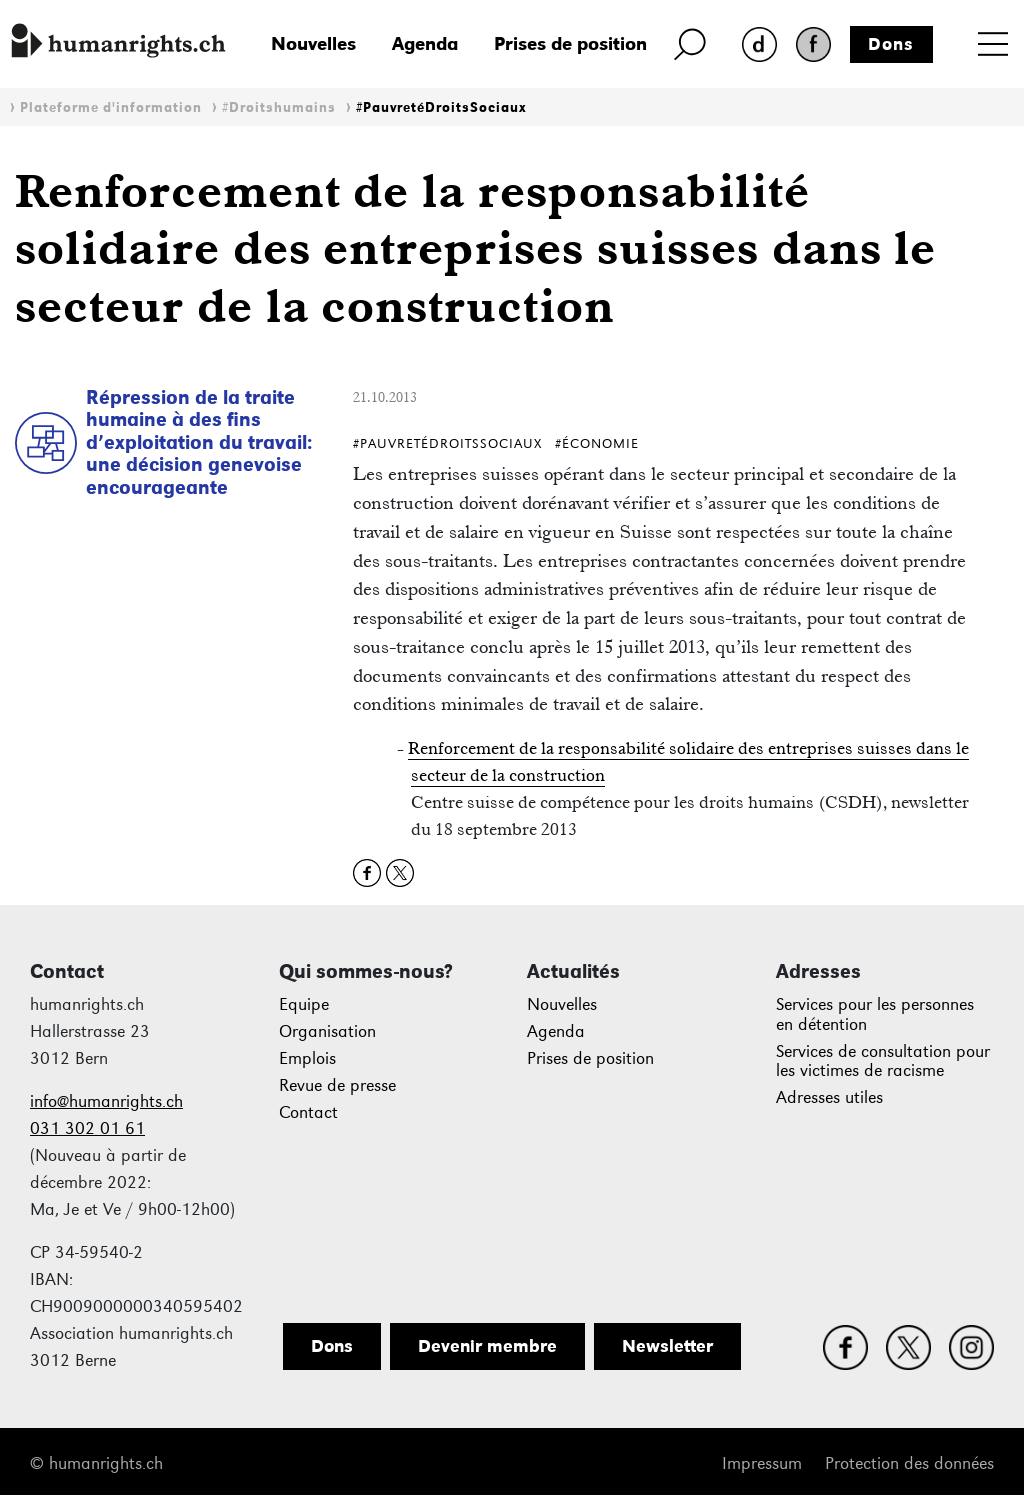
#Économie (597, 443)
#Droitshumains (279, 107)
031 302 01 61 (87, 1128)
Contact (308, 1112)
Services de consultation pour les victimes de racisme (883, 1061)
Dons (891, 44)
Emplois (307, 1058)
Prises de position (570, 43)
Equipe (304, 1004)
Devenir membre (487, 1346)
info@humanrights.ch (106, 1101)
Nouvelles (313, 43)
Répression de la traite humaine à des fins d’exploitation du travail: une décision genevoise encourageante (199, 442)
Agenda (425, 43)
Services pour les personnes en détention (875, 1014)
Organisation (327, 1031)
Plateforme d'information (111, 107)
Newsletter (667, 1346)
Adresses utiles (829, 1097)
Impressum (762, 1463)
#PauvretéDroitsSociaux (441, 107)
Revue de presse (337, 1085)
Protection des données (909, 1463)
